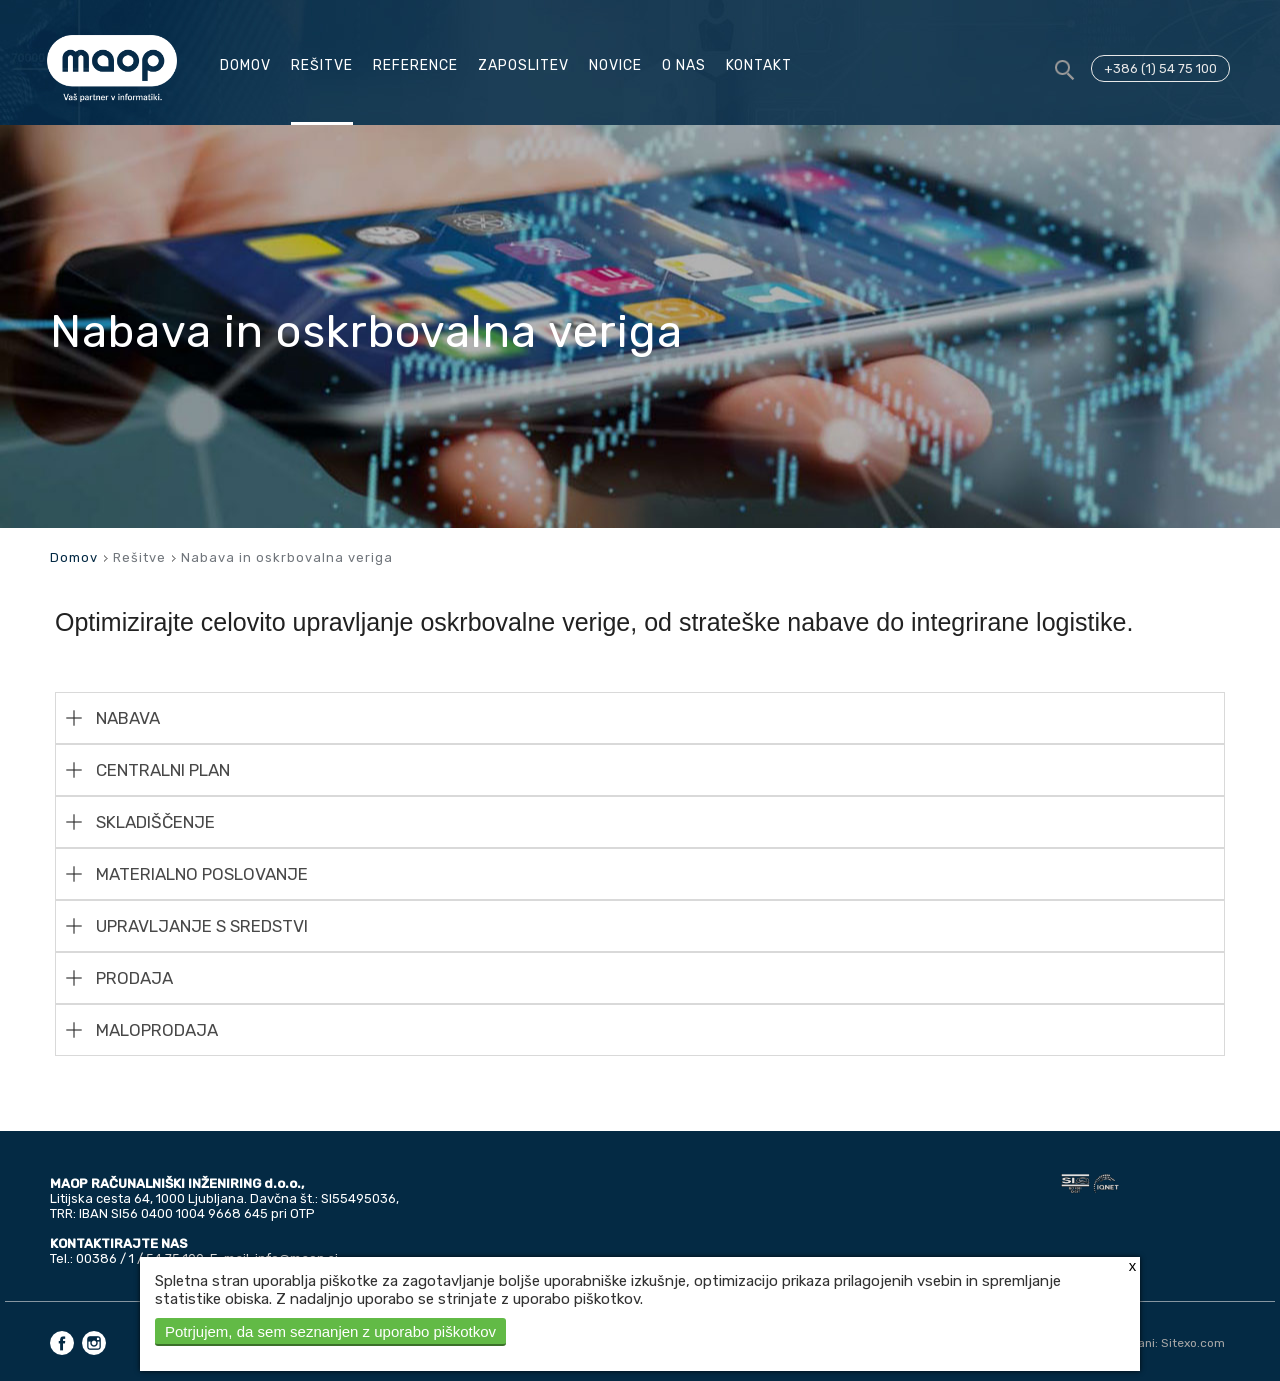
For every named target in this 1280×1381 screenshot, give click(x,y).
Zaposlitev (523, 65)
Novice (615, 65)
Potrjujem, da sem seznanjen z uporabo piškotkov (330, 1331)
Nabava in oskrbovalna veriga (287, 557)
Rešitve (322, 65)
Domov (245, 65)
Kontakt (759, 65)
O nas (684, 65)
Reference (415, 65)
